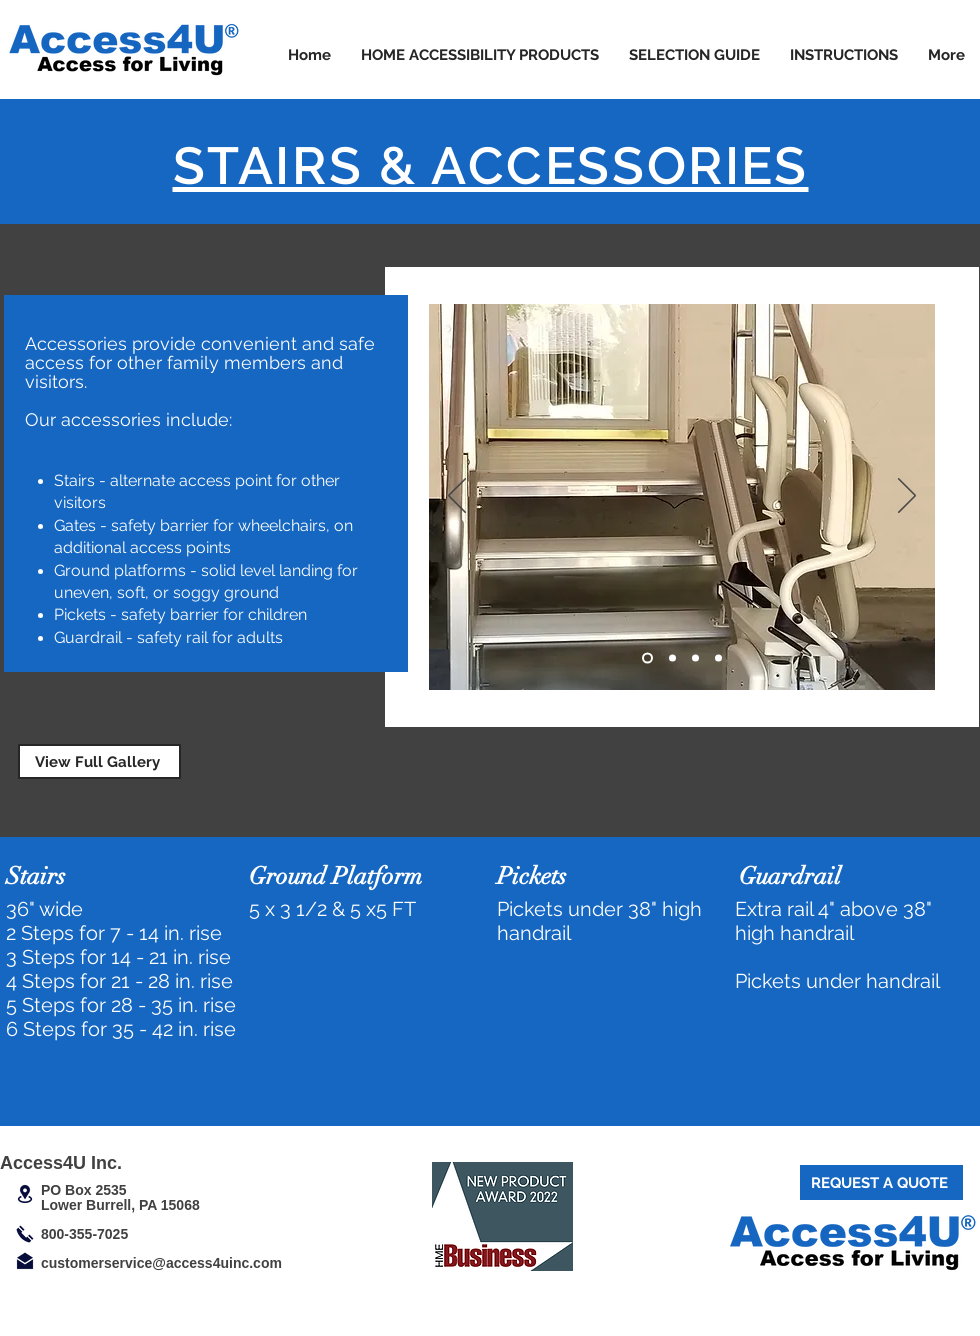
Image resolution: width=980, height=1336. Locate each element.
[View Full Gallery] (99, 761)
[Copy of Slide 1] (672, 658)
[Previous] (457, 497)
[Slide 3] (695, 658)
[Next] (907, 497)
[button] (480, 55)
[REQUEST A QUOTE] (881, 1182)
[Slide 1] (647, 658)
